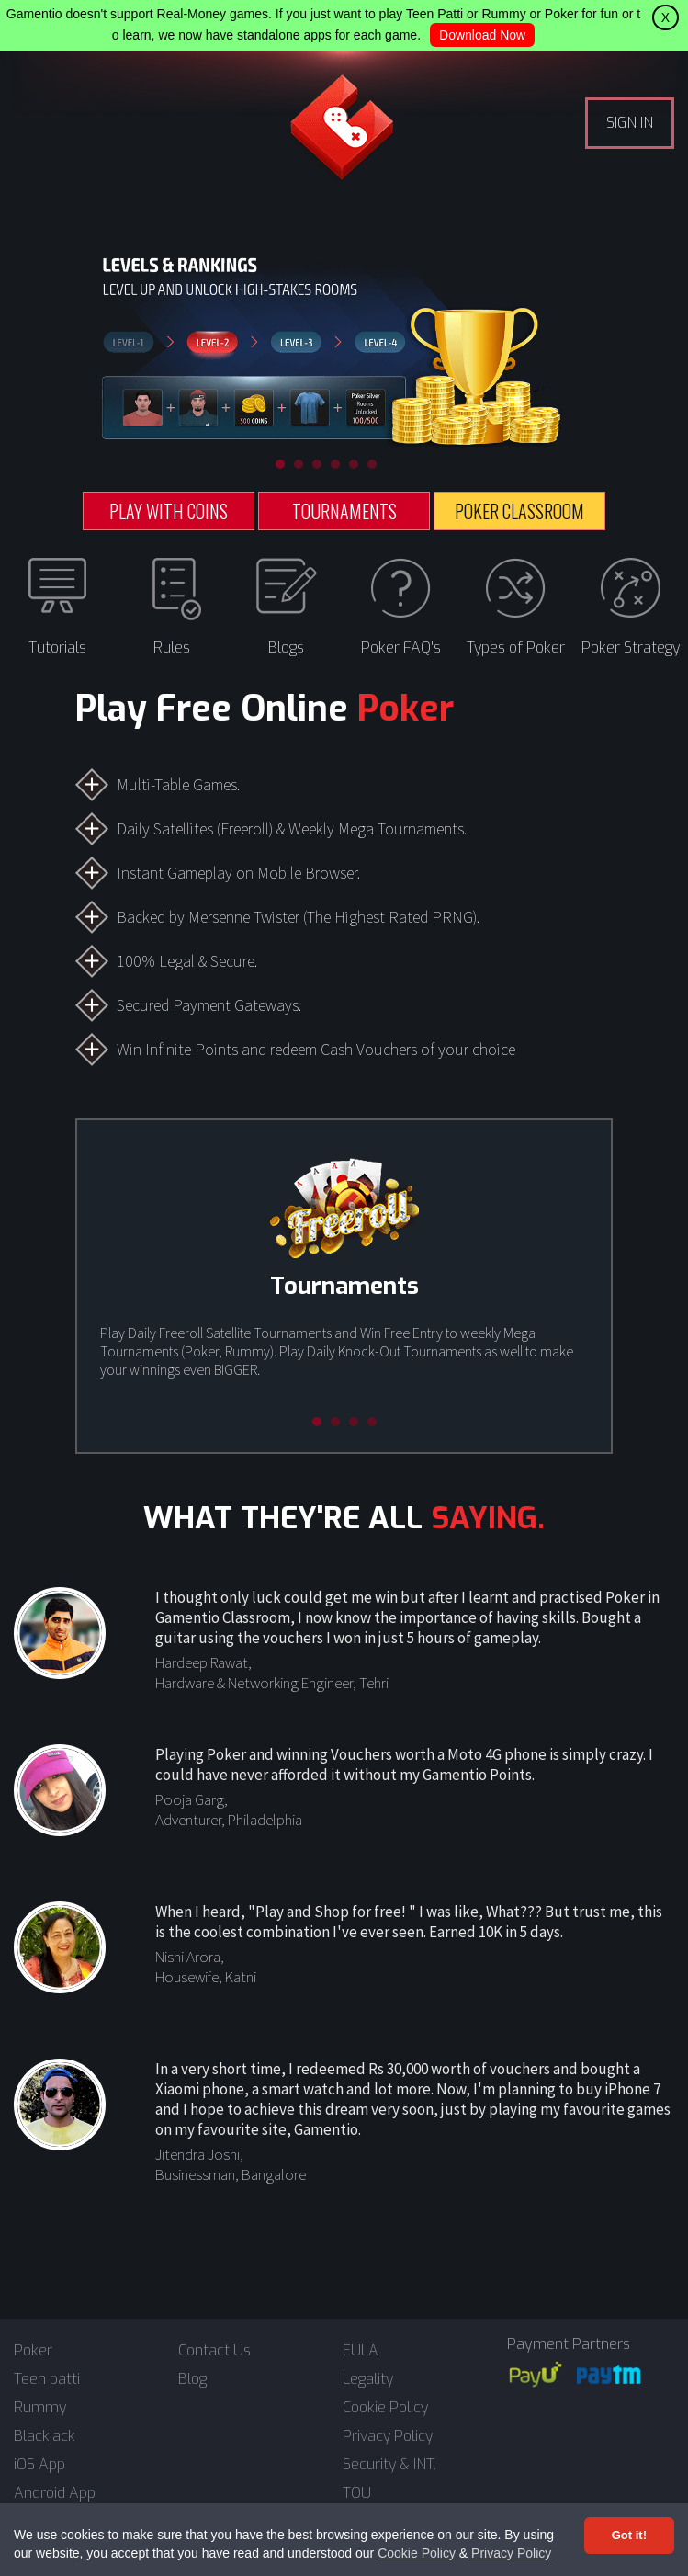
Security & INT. (389, 2465)
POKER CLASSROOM (519, 511)
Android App (55, 2493)
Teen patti (47, 2379)
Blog (192, 2379)
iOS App (39, 2465)
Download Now (482, 35)
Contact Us (214, 2351)
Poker (33, 2351)
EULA (360, 2351)
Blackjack (44, 2436)
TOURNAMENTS (344, 511)
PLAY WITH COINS (168, 511)
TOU (357, 2493)
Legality (368, 2379)
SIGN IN (629, 122)
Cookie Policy (417, 2553)
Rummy (40, 2408)
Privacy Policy (509, 2553)
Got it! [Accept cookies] (629, 2535)
